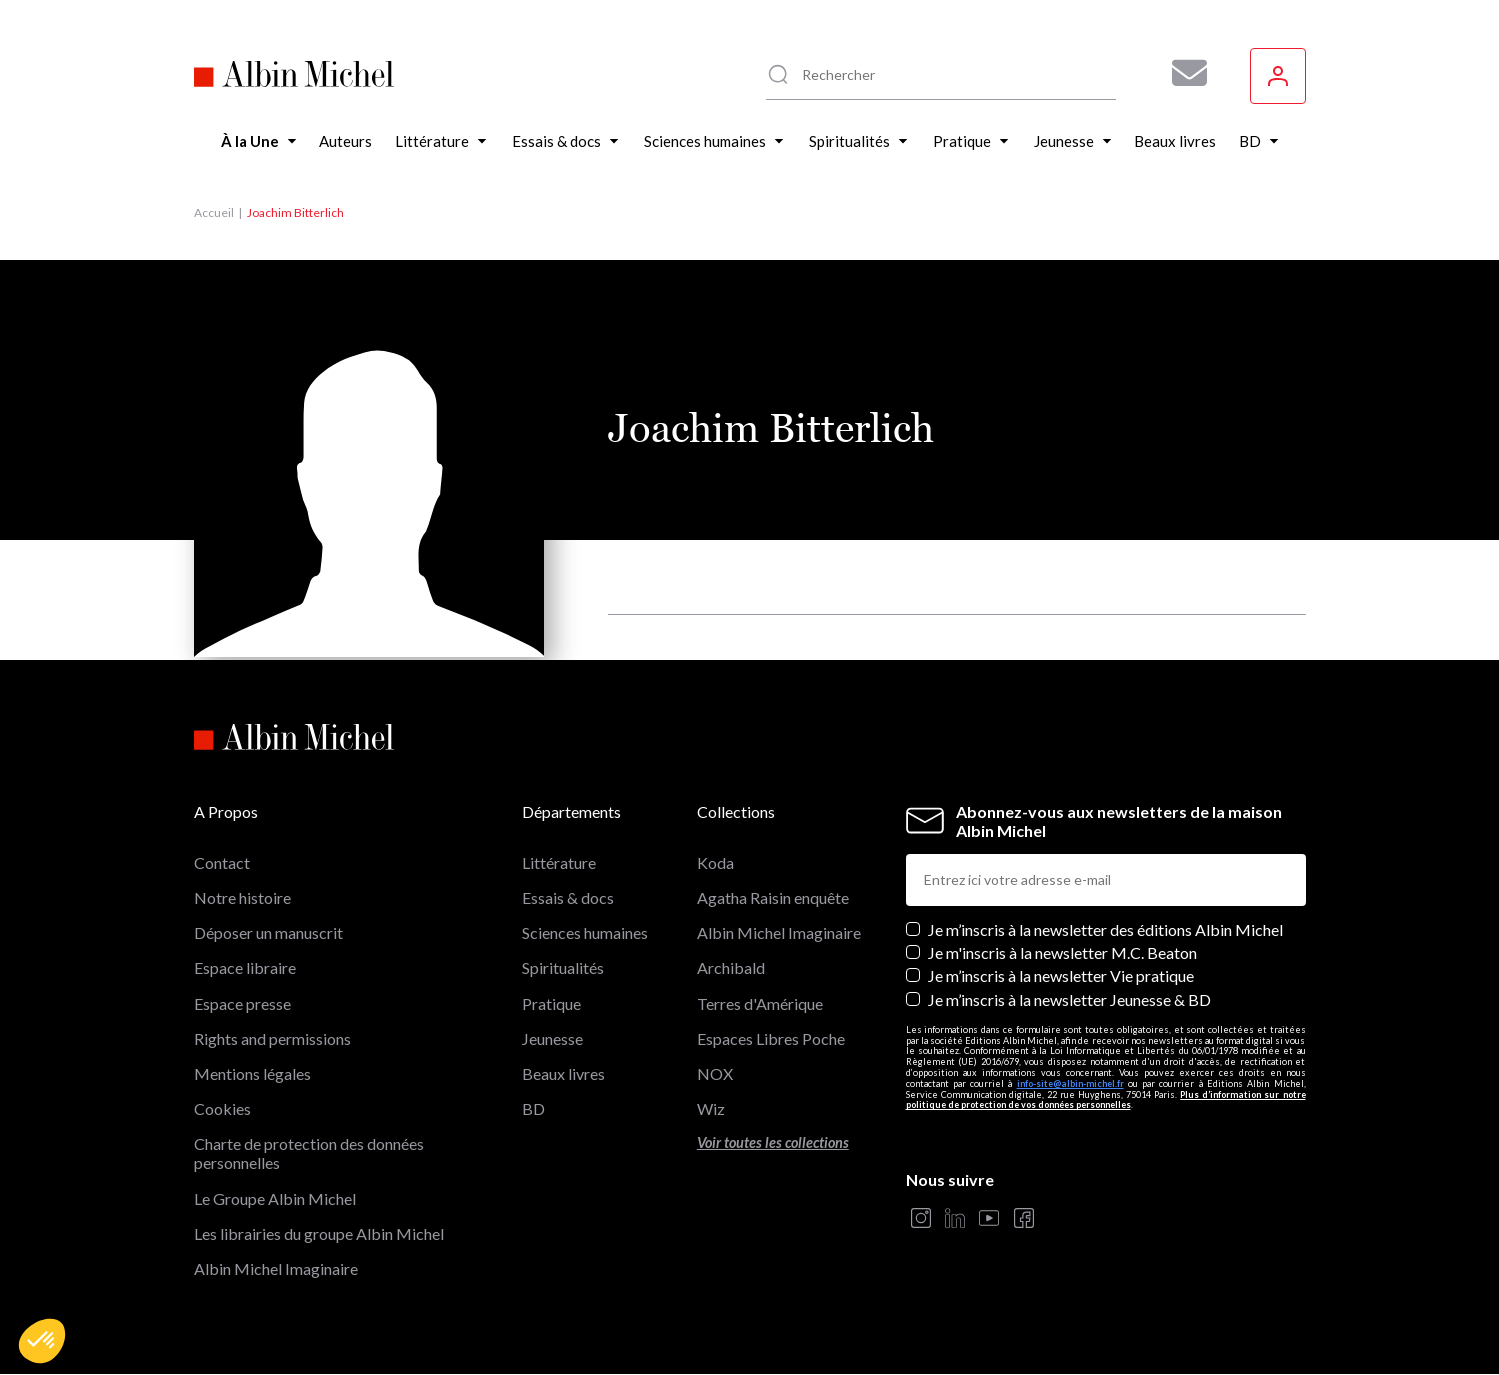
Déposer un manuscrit (268, 932)
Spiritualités (563, 967)
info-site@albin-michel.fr (1070, 1083)
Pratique (551, 1003)
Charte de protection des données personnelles (309, 1153)
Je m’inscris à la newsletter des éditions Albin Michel (1105, 929)
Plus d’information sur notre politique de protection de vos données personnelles (1106, 1100)
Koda (715, 862)
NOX (715, 1073)
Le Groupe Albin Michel (275, 1198)
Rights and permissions (272, 1038)
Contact (222, 862)
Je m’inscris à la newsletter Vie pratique (1061, 975)
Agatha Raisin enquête (773, 897)
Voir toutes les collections (773, 1142)
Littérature (559, 862)
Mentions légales (252, 1073)
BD (533, 1108)
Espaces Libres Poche (771, 1038)
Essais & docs (568, 897)
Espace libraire (245, 967)
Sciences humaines (585, 932)
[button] (42, 1341)
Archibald (731, 967)
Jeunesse (552, 1038)
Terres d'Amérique (760, 1003)
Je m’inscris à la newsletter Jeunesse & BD (1069, 999)
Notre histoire (242, 897)
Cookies (222, 1108)
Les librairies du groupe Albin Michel (319, 1233)
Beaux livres (563, 1073)
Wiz (711, 1108)
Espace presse (242, 1003)
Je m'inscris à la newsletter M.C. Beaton (1062, 952)
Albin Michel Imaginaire (276, 1268)
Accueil (214, 212)
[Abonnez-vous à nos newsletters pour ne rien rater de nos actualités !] (1182, 73)
